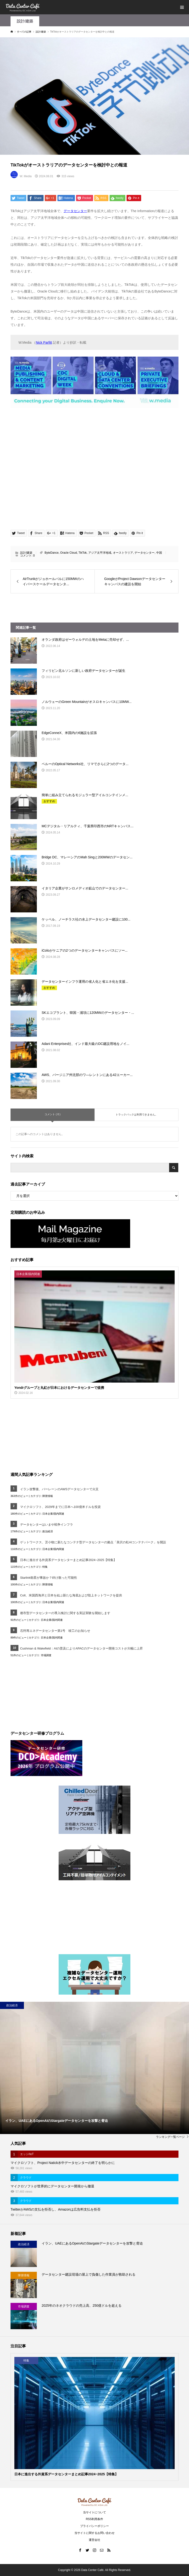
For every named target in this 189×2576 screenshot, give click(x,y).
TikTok (82, 552)
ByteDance (51, 552)
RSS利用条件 (94, 2519)
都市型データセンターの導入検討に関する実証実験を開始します (65, 1613)
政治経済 (47, 1531)
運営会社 (94, 2540)
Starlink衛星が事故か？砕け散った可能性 (48, 1577)
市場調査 (46, 1655)
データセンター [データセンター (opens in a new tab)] (75, 211)
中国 (159, 552)
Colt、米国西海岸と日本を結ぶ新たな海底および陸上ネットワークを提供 (71, 1595)
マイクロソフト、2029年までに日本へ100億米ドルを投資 (60, 1507)
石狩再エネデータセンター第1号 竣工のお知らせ (55, 1631)
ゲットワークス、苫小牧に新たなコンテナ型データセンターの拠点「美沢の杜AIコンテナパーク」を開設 (93, 1542)
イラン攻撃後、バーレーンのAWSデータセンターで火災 (59, 1489)
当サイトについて (94, 2512)
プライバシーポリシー (94, 2526)
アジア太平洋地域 (99, 552)
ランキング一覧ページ (170, 2137)
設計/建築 (25, 21)
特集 (45, 1566)
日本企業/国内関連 (53, 1513)
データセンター (144, 552)
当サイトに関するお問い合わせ (94, 2533)
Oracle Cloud (68, 552)
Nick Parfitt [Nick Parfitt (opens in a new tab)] (44, 342)
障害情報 (47, 1496)
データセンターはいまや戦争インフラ (46, 1524)
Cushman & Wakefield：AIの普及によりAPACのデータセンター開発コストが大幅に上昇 (81, 1648)
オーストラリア (123, 552)
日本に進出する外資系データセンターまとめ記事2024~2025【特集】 (68, 1560)
